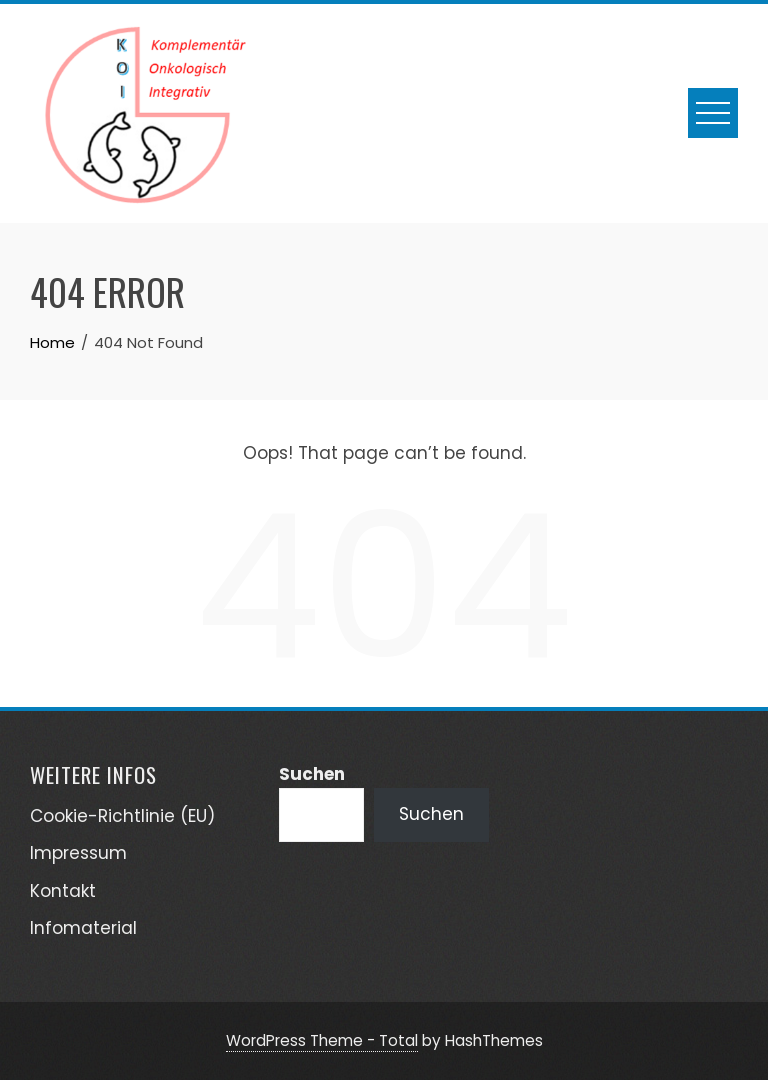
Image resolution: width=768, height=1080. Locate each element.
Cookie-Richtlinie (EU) (122, 816)
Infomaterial (83, 928)
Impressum (78, 853)
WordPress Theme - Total (322, 1040)
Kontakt (63, 891)
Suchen (312, 774)
